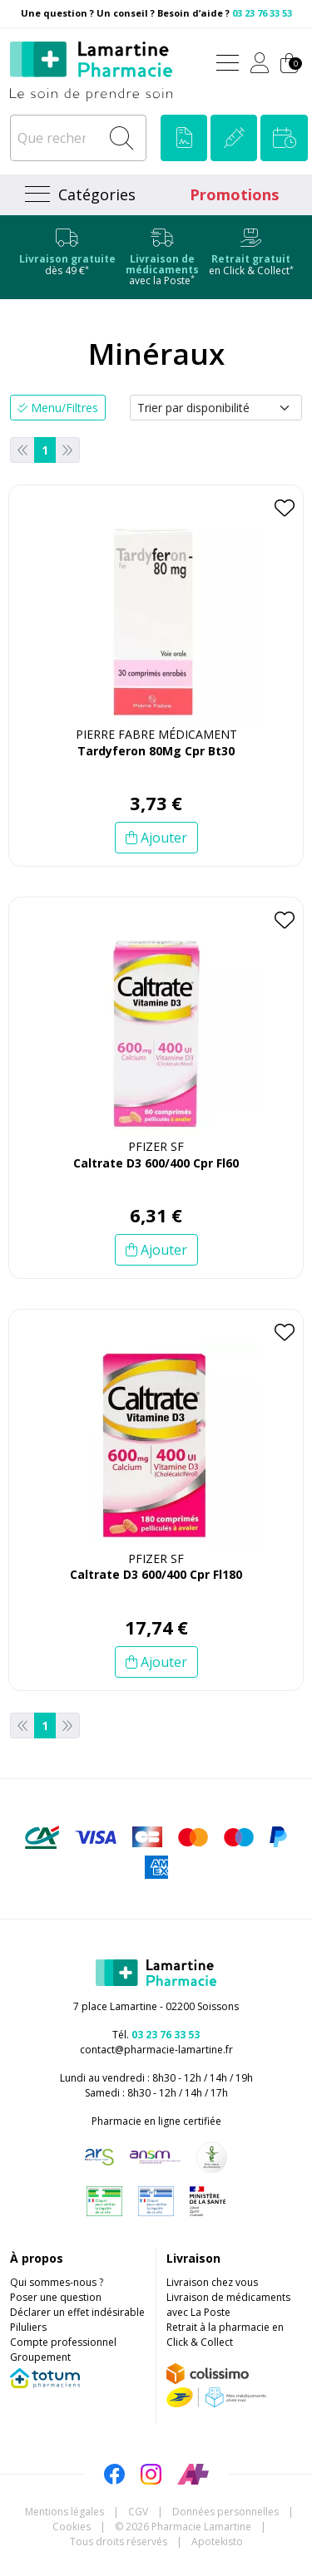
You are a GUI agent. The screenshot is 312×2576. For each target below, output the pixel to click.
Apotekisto (217, 2541)
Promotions (234, 194)
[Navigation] (78, 195)
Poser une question (56, 2297)
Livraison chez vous (212, 2282)
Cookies (71, 2526)
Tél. (156, 2035)
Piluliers (28, 2327)
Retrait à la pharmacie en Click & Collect (225, 2334)
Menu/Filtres (57, 407)
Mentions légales (64, 2512)
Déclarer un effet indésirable (77, 2312)
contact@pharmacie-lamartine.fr (156, 2050)
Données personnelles (225, 2512)
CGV (138, 2512)
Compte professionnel (63, 2342)
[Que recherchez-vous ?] (56, 138)
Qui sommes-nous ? (56, 2282)
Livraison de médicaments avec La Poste (228, 2304)
